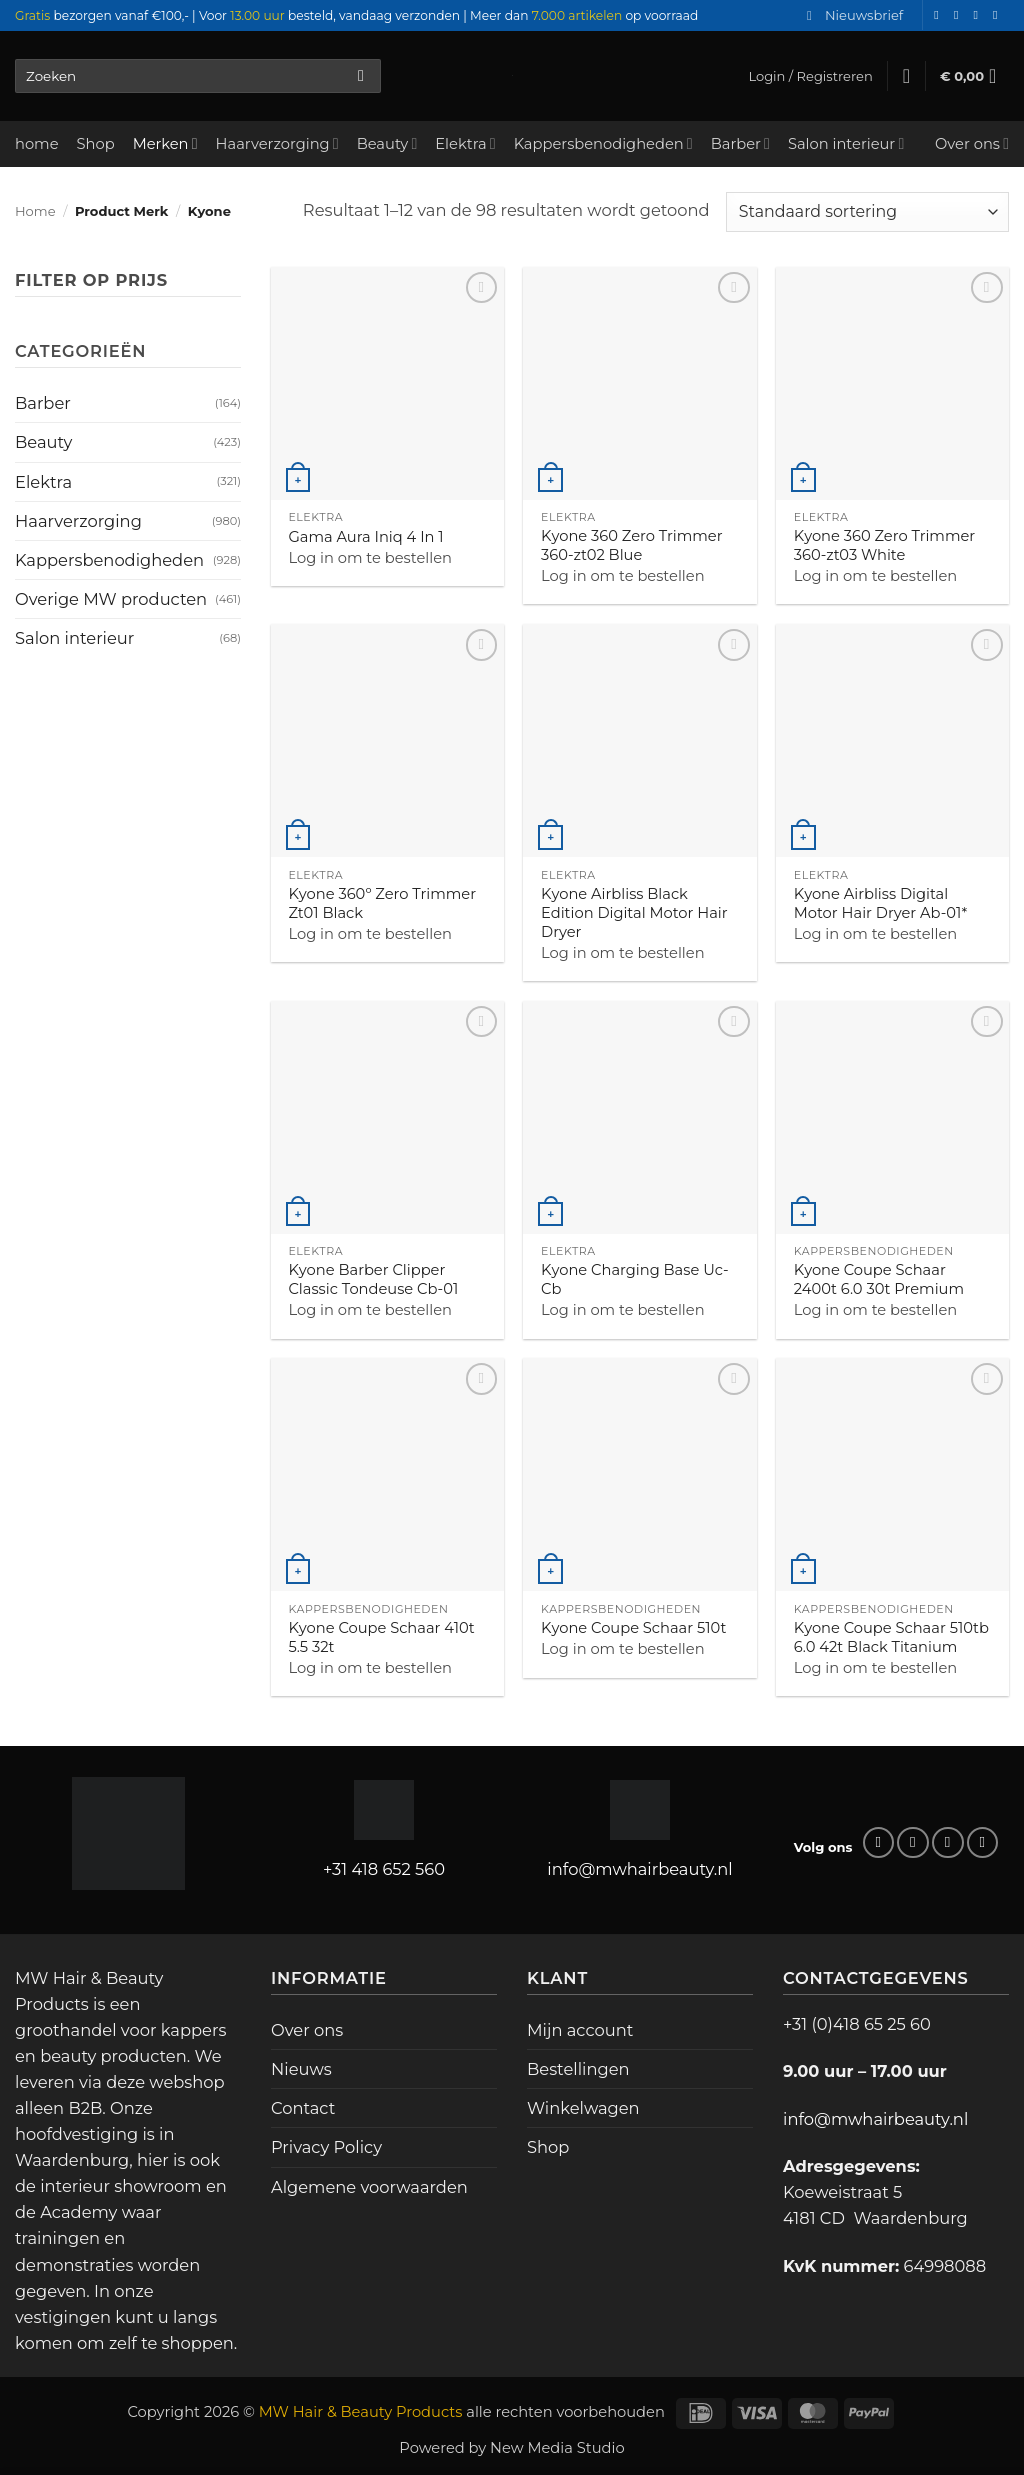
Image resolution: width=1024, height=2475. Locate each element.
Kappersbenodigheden (603, 143)
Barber (740, 143)
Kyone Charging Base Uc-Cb (634, 1279)
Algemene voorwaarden (369, 2187)
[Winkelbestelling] (867, 212)
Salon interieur (846, 143)
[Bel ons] (999, 15)
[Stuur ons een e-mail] (979, 15)
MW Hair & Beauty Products (361, 2412)
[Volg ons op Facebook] (940, 15)
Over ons (972, 143)
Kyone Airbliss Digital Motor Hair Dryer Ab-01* (880, 903)
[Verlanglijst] (906, 76)
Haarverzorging (277, 143)
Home (35, 211)
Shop (96, 144)
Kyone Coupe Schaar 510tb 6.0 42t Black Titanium (891, 1637)
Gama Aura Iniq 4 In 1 (365, 537)
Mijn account (580, 2030)
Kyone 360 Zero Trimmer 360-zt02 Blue (632, 545)
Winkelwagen (583, 2108)
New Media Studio (557, 2448)
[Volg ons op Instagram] (960, 15)
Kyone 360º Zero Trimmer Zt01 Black (382, 903)
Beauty (387, 143)
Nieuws (301, 2069)
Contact (303, 2108)
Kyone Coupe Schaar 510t (633, 1628)
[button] (855, 15)
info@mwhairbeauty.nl (639, 1869)
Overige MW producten (111, 599)
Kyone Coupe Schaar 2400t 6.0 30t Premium (879, 1279)
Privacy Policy (326, 2147)
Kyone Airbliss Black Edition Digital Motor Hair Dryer (634, 913)
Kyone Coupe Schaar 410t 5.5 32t (381, 1637)
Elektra (465, 143)
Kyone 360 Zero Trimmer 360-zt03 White (885, 545)
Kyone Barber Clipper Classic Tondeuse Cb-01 (373, 1279)
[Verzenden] (361, 76)
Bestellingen (578, 2069)
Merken (165, 143)
